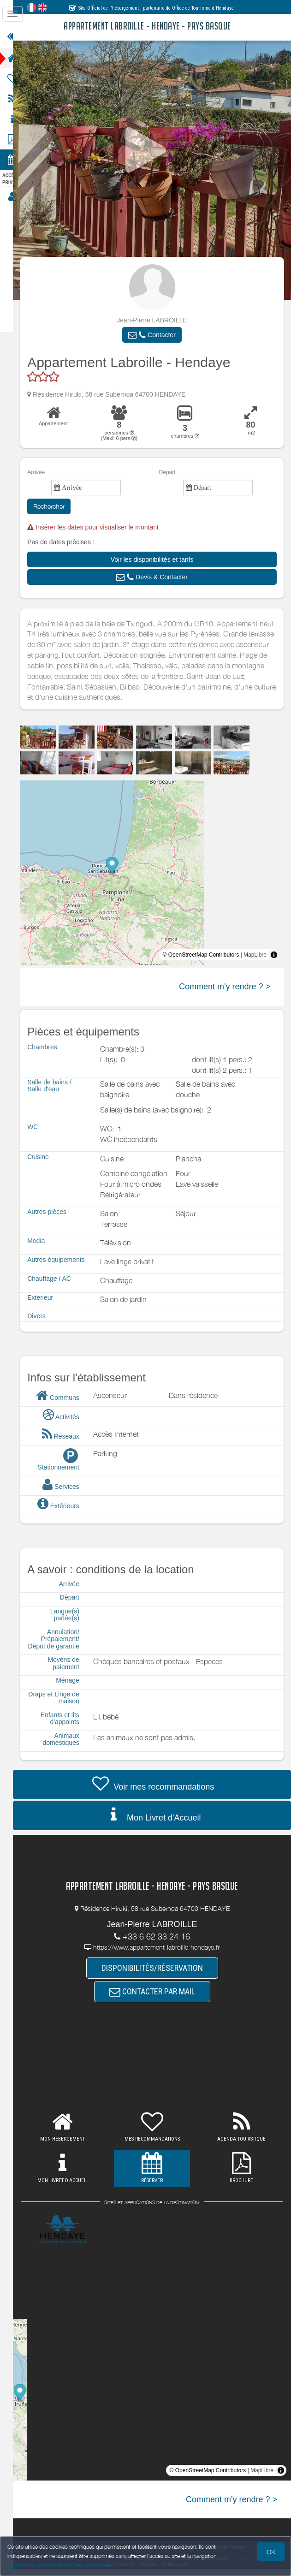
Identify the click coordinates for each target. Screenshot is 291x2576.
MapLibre (255, 955)
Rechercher (60, 506)
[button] (157, 335)
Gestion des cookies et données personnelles (60, 2565)
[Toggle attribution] (273, 954)
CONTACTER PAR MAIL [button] (158, 1999)
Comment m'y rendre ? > (224, 986)
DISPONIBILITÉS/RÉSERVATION (157, 1975)
